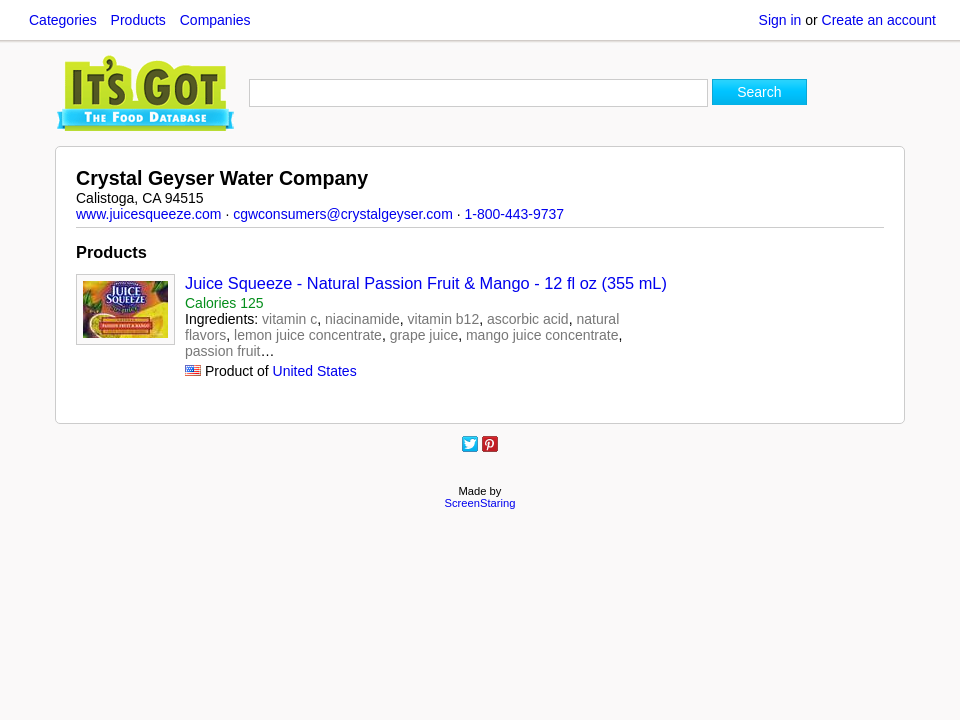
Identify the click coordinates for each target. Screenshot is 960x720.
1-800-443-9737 (514, 214)
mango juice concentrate (542, 335)
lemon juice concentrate (308, 335)
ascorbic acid (528, 319)
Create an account (879, 20)
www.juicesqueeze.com (149, 214)
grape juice (424, 335)
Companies (215, 20)
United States (315, 371)
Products (138, 20)
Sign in (780, 20)
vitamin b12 (444, 319)
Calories (224, 303)
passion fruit (222, 351)
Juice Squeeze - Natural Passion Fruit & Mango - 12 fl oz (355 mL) (426, 283)
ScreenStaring (480, 503)
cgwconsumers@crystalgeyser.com (343, 214)
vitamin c (289, 319)
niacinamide (362, 319)
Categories (63, 20)
